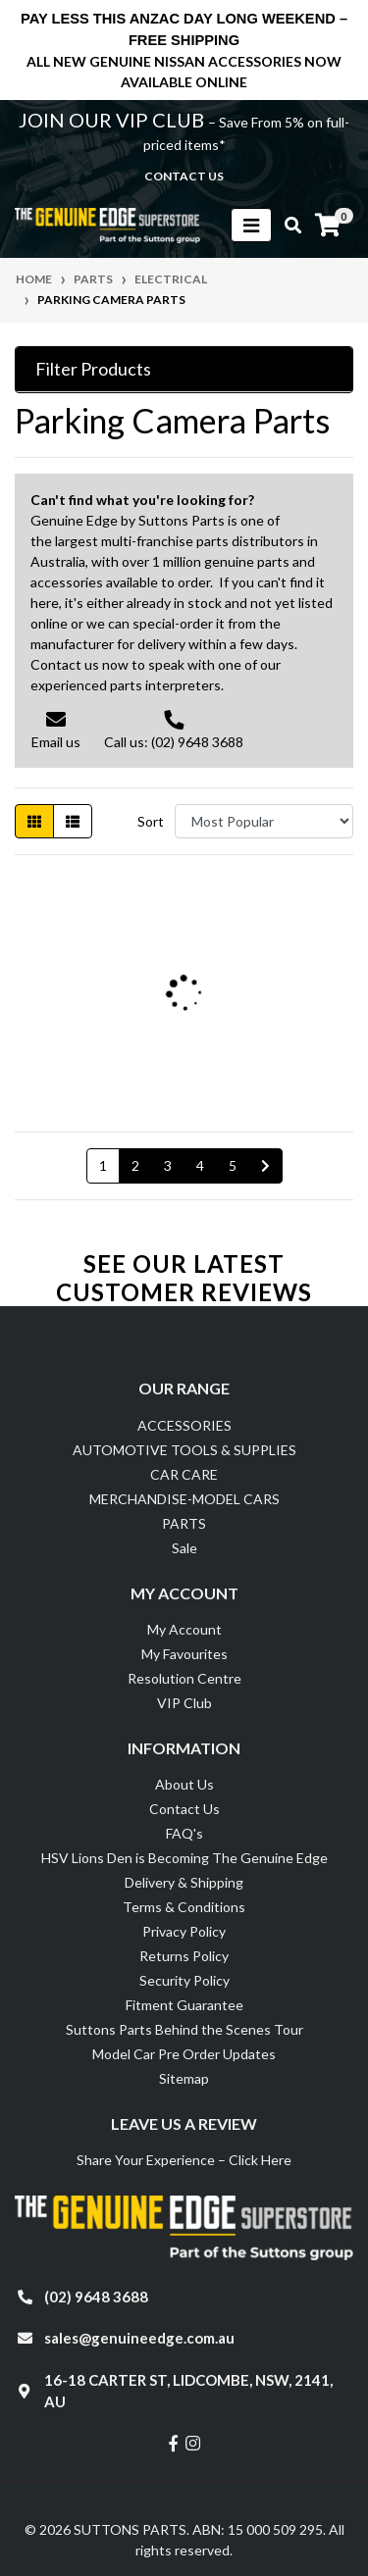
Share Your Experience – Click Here (184, 2159)
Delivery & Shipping (184, 1882)
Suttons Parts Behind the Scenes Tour (184, 2029)
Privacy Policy (184, 1931)
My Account (184, 1629)
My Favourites (184, 1653)
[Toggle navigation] (251, 225)
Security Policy (184, 1980)
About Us (184, 1784)
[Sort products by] (264, 821)
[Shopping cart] (327, 225)
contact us (184, 176)
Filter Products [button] (93, 369)
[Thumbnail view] (34, 821)
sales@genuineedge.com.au (139, 2338)
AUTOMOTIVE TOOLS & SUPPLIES (184, 1449)
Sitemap (184, 2078)
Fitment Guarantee (184, 2004)
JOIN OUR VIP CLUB (113, 119)
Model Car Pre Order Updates (184, 2054)
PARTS (184, 1523)
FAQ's (184, 1833)
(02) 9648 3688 (96, 2296)
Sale (184, 1548)
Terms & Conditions (184, 1906)
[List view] (72, 821)
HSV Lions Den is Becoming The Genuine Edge (184, 1857)
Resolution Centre (184, 1678)
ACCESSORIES (184, 1425)
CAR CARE (184, 1474)
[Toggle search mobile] (287, 225)
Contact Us (184, 1808)
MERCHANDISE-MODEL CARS (184, 1498)
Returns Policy (184, 1955)
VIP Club (184, 1702)
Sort (150, 821)
